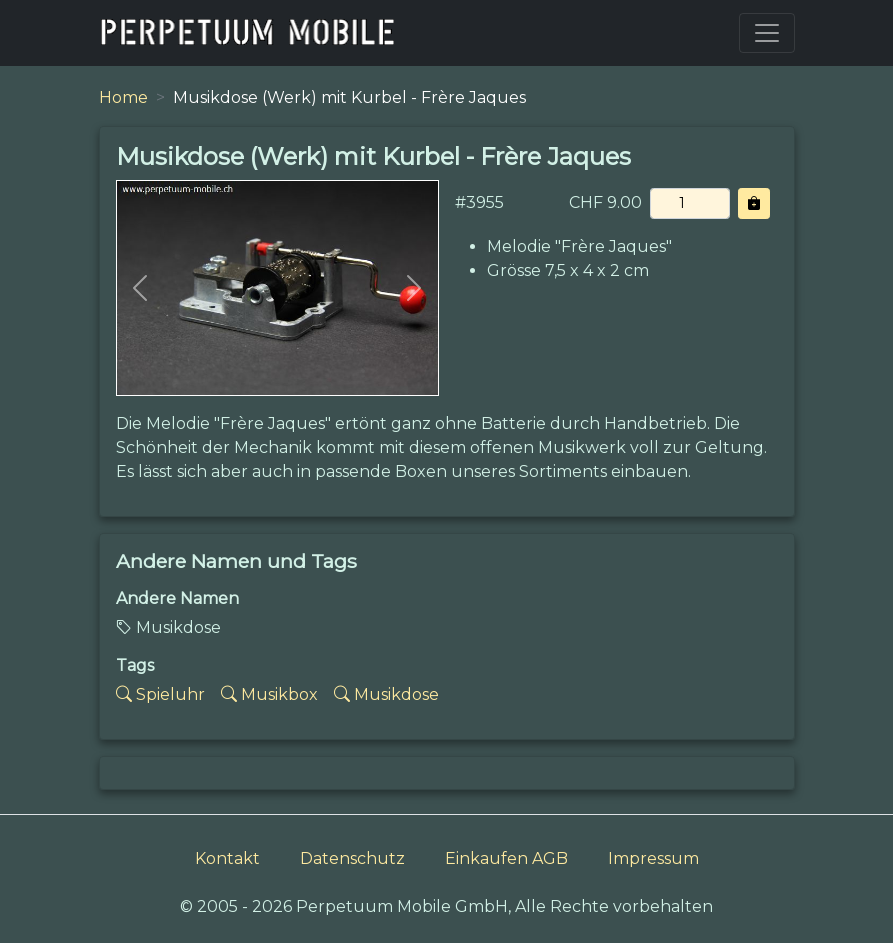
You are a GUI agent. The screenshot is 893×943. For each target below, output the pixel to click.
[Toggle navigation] (767, 33)
